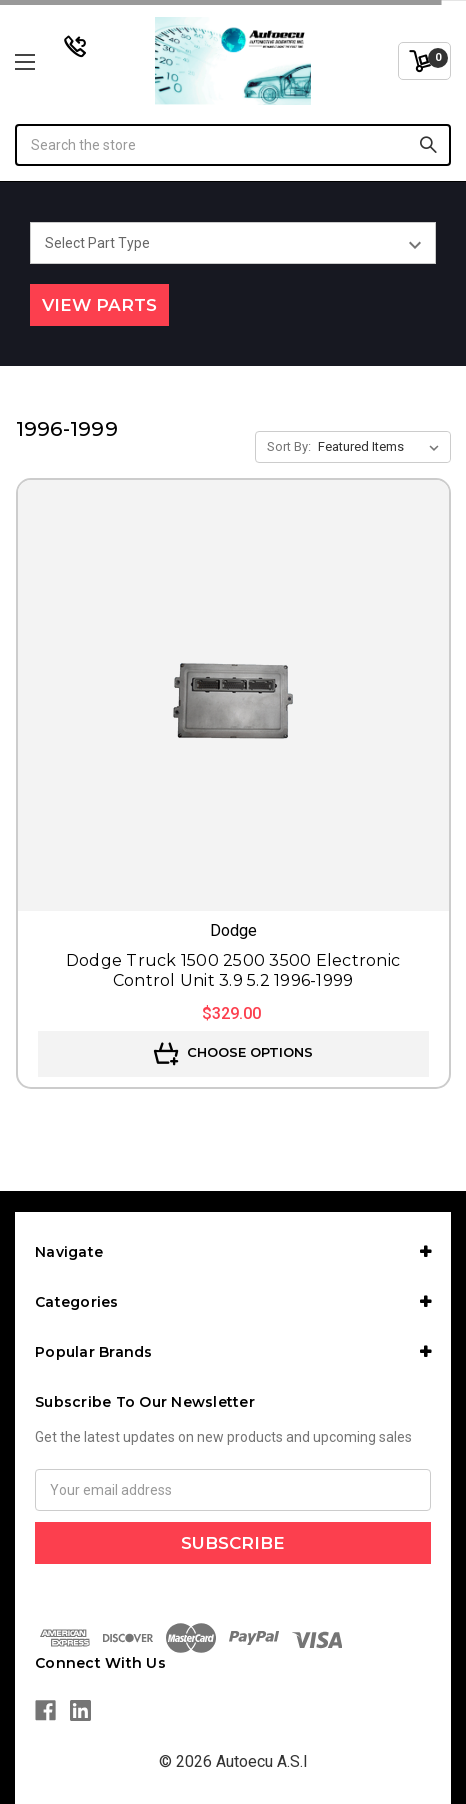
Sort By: (289, 446)
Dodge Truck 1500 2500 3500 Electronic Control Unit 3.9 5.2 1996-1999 (233, 970)
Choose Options (233, 1054)
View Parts (99, 305)
